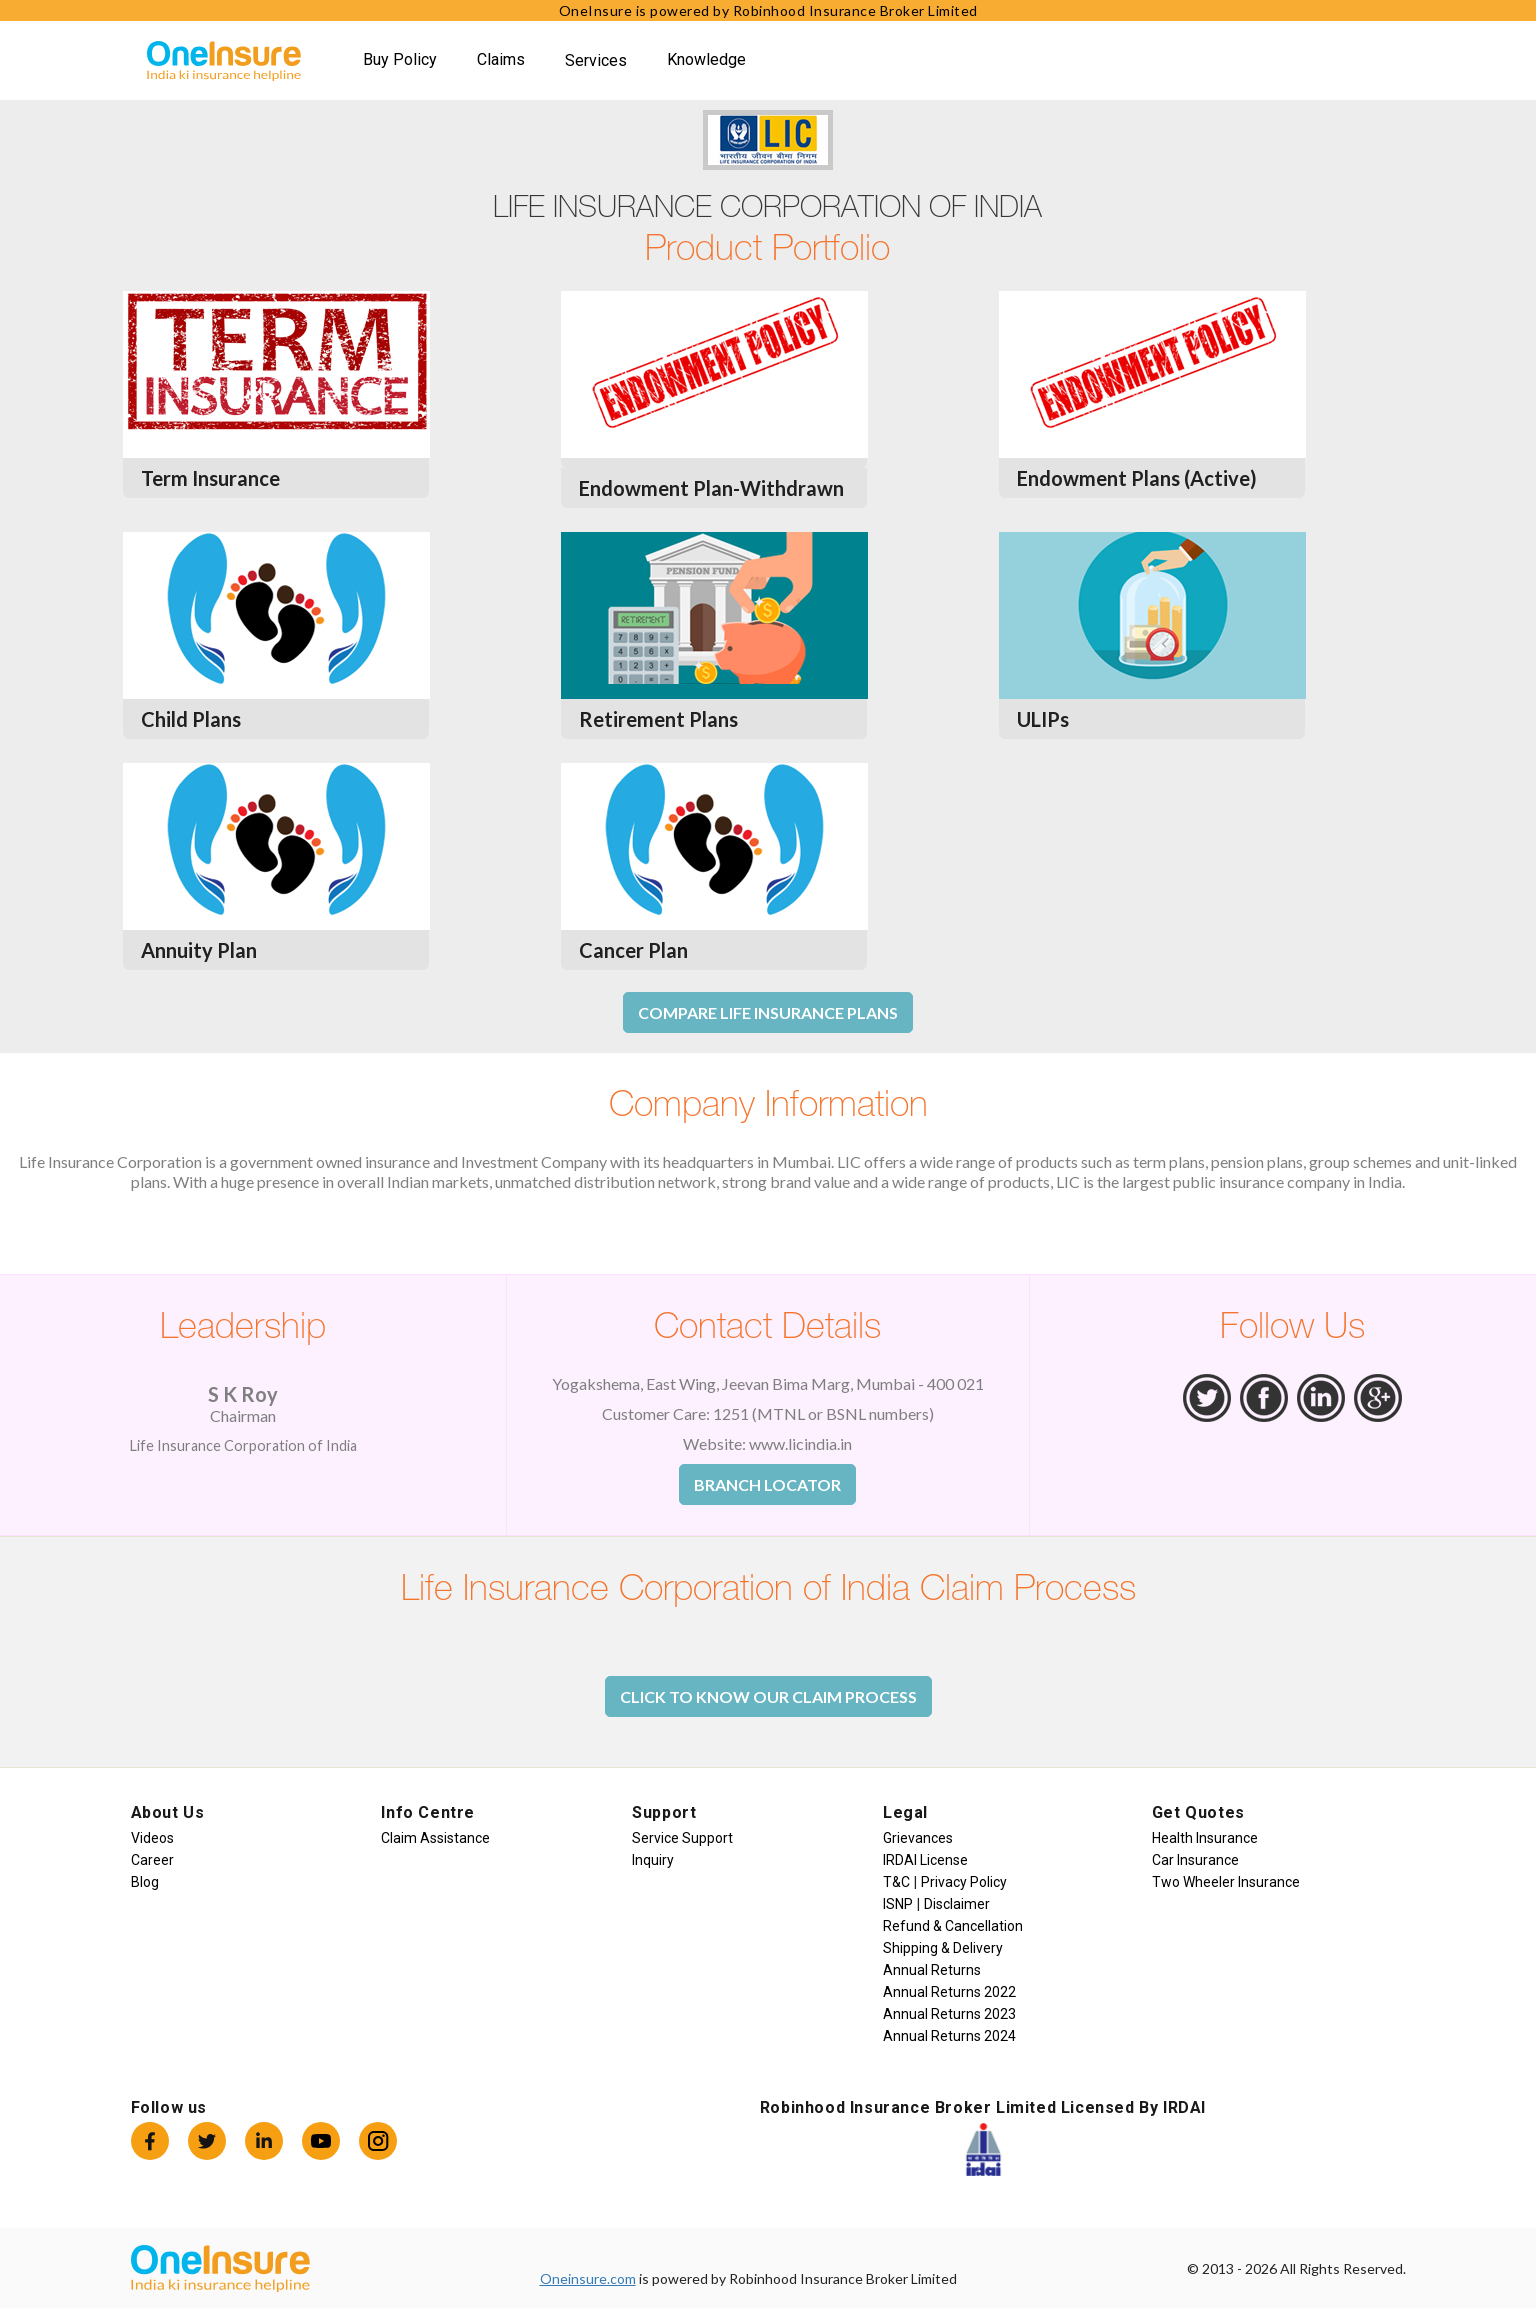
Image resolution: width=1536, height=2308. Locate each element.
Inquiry (653, 1860)
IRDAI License (925, 1860)
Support (664, 1812)
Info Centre (428, 1812)
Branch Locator (767, 1484)
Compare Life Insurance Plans (768, 1012)
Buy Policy (400, 59)
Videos (152, 1838)
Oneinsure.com (588, 2278)
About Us (168, 1812)
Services (596, 60)
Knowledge (706, 59)
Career (152, 1860)
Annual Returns (932, 1970)
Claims (501, 59)
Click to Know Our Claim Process (768, 1696)
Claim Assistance (435, 1838)
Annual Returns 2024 (949, 2036)
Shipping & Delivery (943, 1948)
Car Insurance (1195, 1860)
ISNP (899, 1904)
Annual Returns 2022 (949, 1992)
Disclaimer (955, 1904)
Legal (905, 1812)
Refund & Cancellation (953, 1926)
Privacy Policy (962, 1882)
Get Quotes (1198, 1812)
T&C (898, 1882)
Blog (145, 1882)
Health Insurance (1205, 1838)
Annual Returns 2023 (949, 2014)
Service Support (682, 1838)
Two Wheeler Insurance (1226, 1882)
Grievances (918, 1838)
